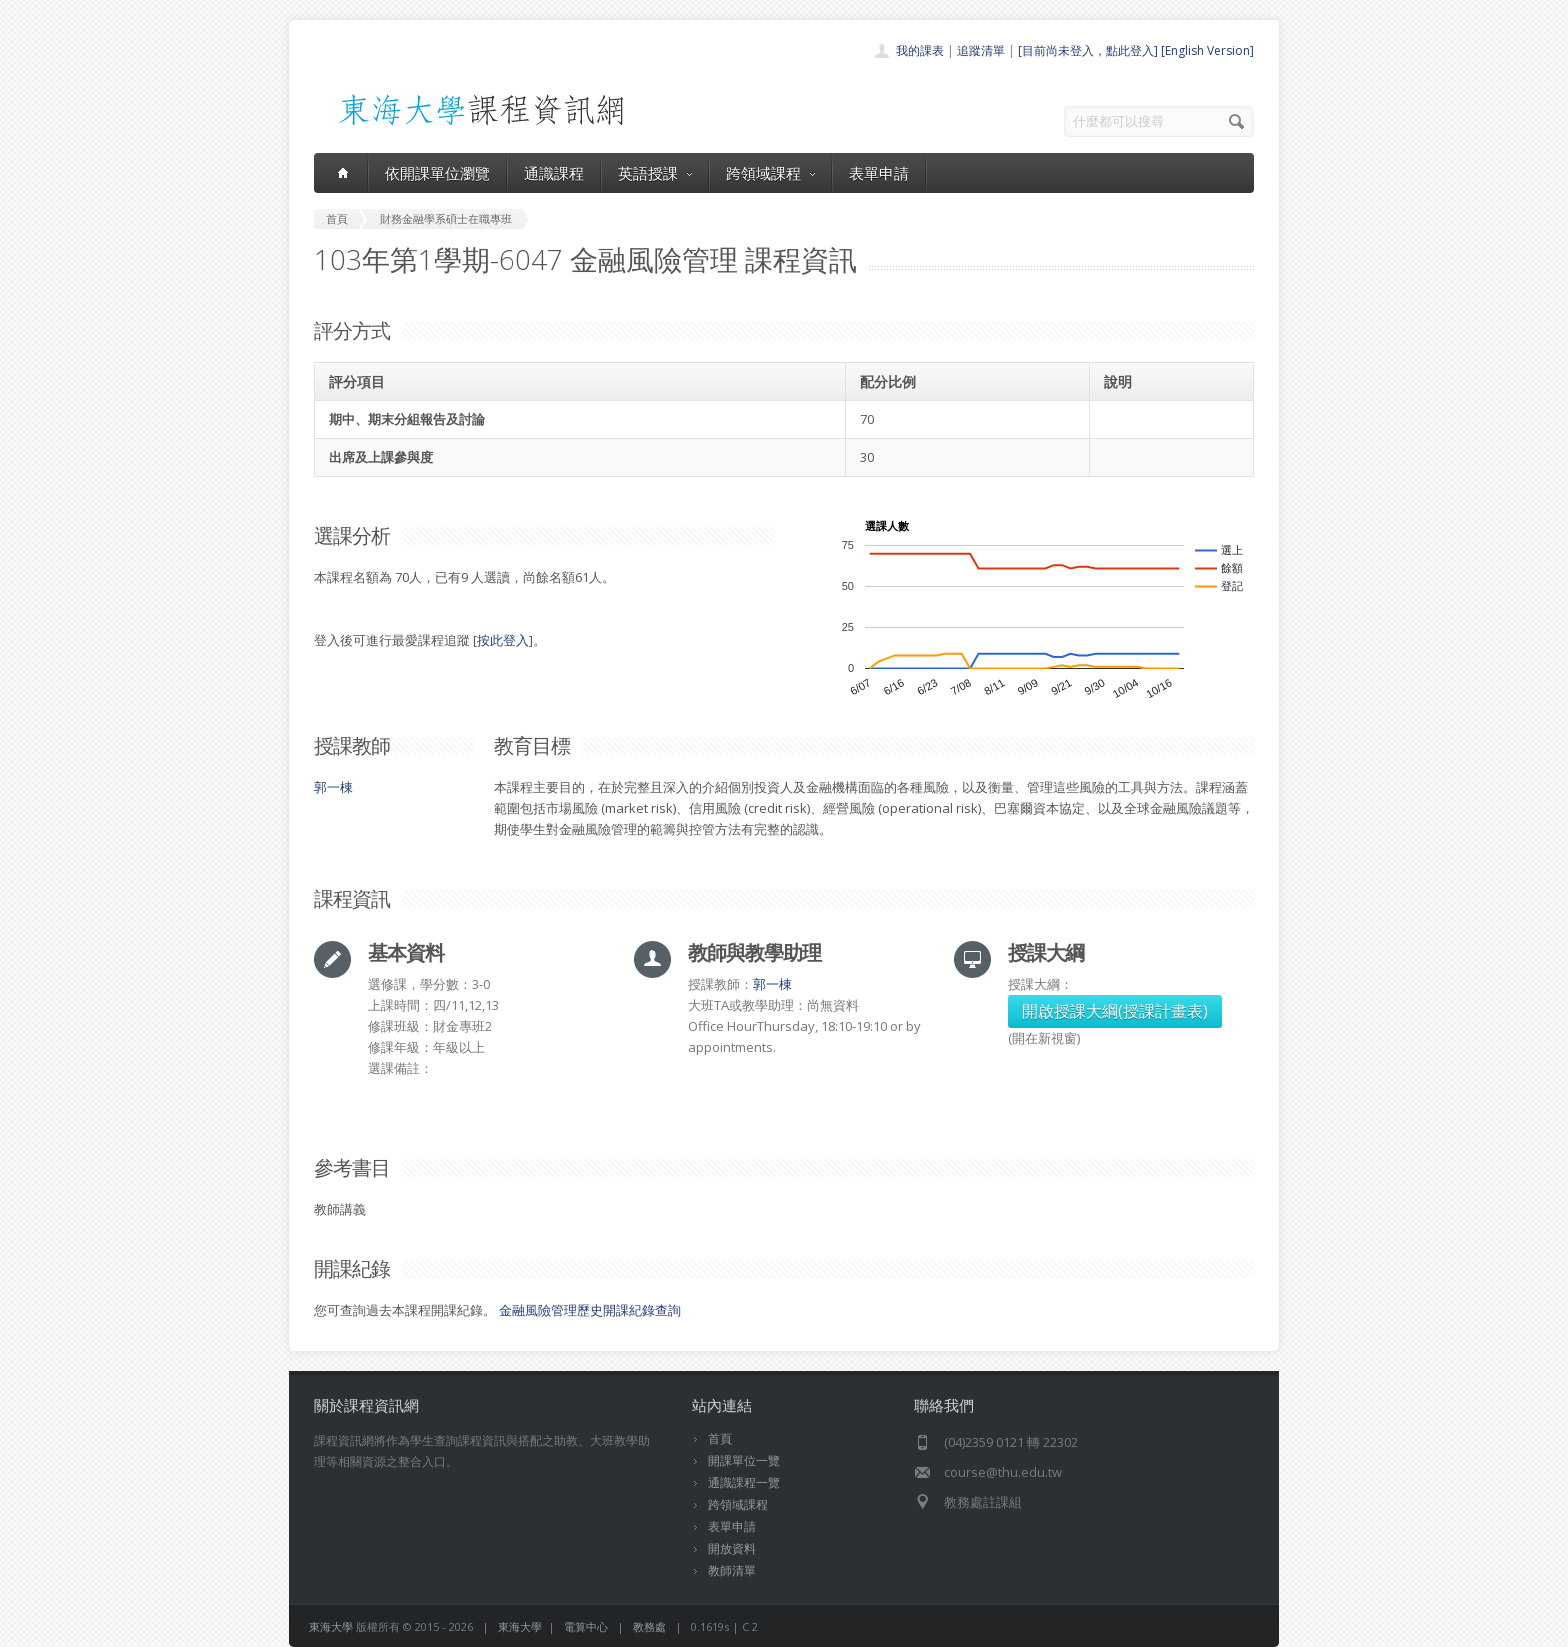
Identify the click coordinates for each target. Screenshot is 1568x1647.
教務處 (649, 1626)
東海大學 (331, 1626)
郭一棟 (333, 787)
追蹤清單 (981, 50)
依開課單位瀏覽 (437, 173)
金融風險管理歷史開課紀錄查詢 (590, 1310)
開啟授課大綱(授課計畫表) (1115, 1011)
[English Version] (1207, 50)
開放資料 (732, 1548)
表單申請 (879, 173)
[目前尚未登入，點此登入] (1088, 50)
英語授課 (655, 173)
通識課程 (554, 173)
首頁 (720, 1438)
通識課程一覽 (744, 1482)
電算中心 (586, 1626)
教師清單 (732, 1570)
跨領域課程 (770, 173)
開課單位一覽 (744, 1460)
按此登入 (503, 640)
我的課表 (920, 50)
